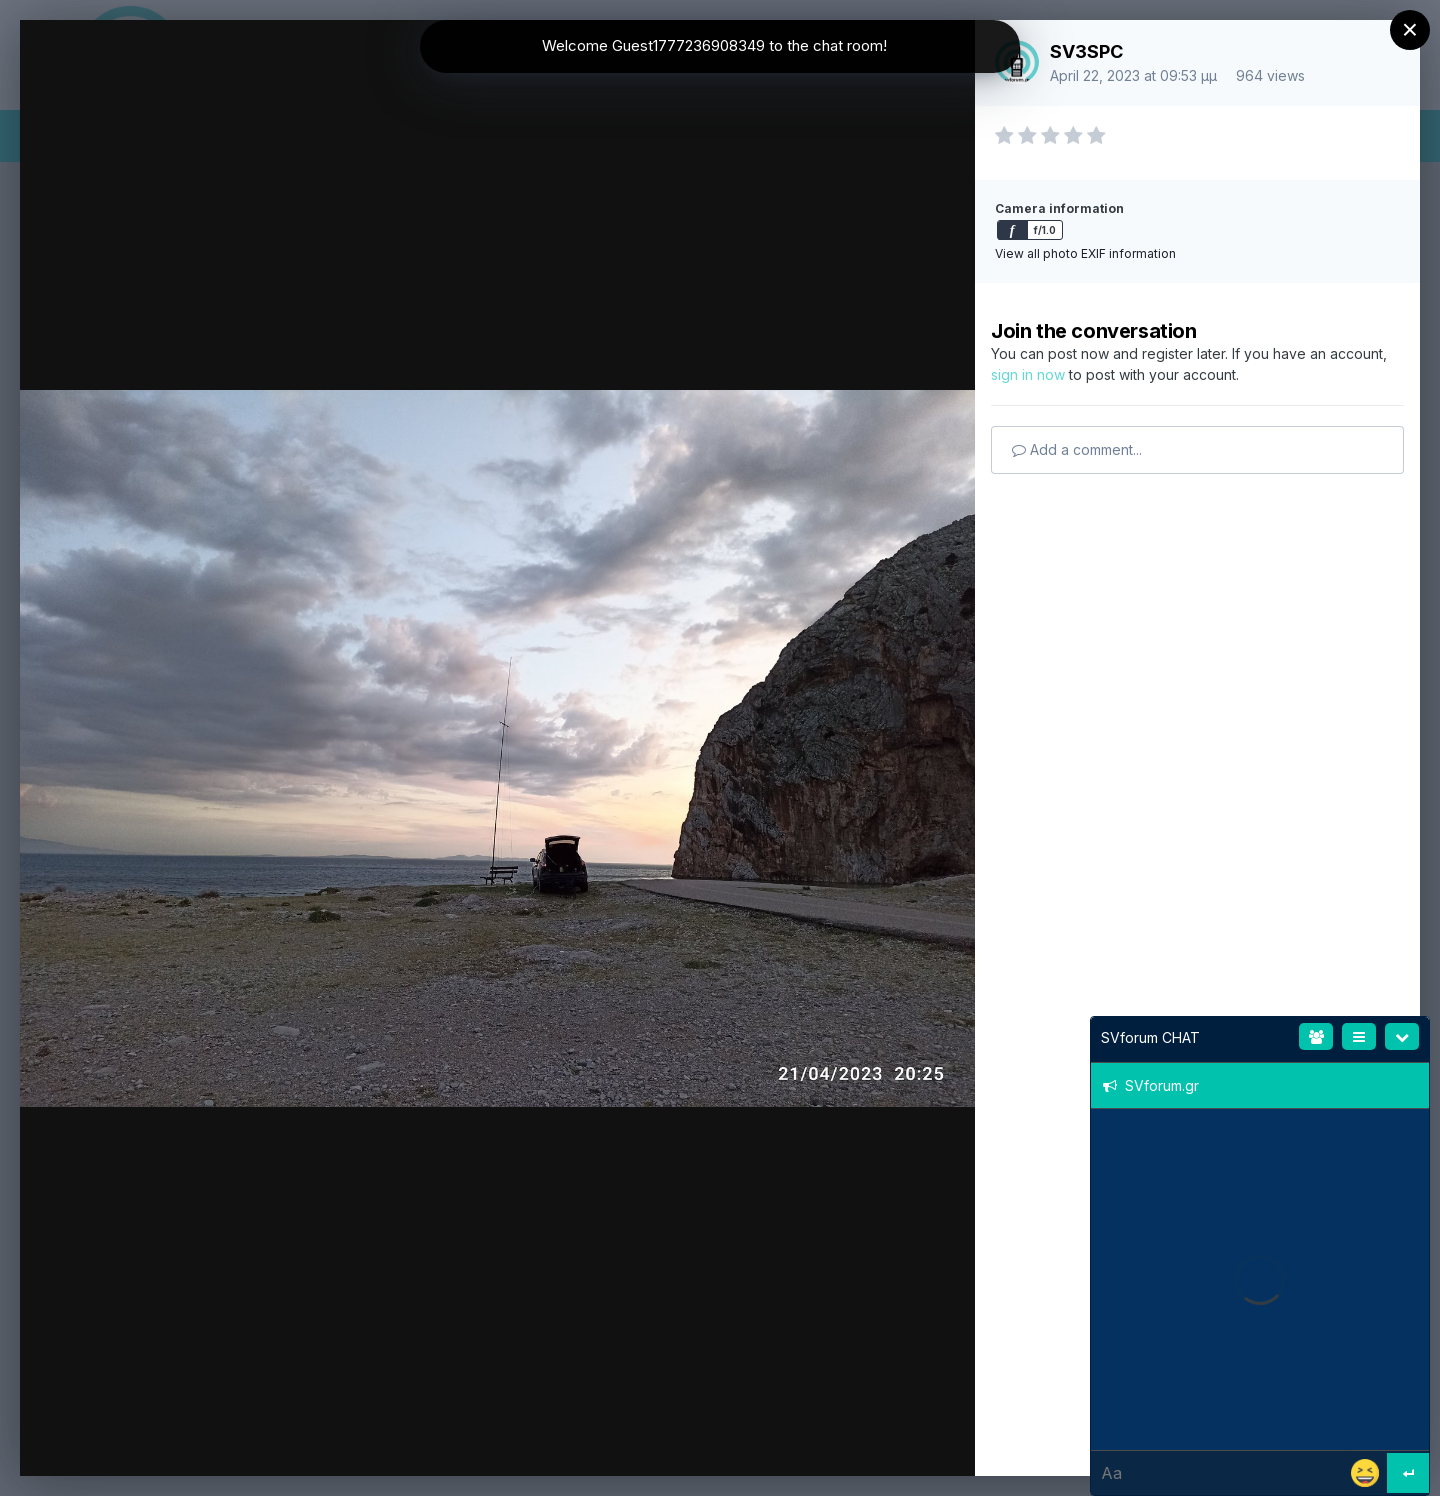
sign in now (1028, 374)
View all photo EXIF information (1085, 253)
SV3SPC (1086, 51)
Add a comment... (1077, 449)
